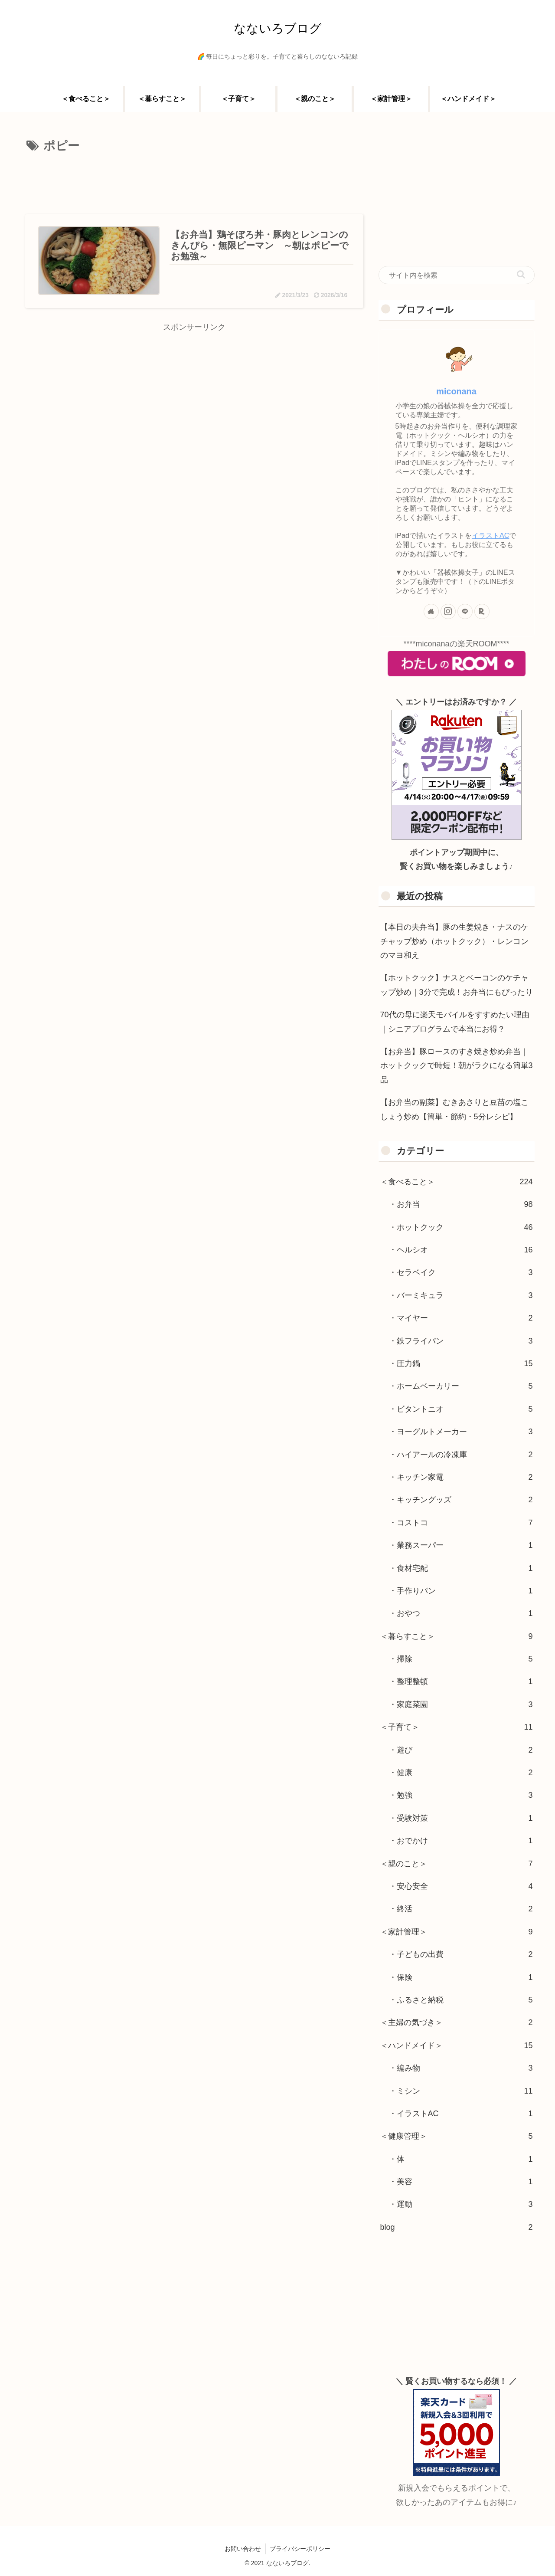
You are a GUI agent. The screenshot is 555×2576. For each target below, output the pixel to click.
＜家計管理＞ (456, 1932)
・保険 (461, 1977)
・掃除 (461, 1659)
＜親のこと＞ (456, 1864)
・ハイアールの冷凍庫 (461, 1455)
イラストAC (490, 535)
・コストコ (461, 1523)
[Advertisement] (194, 180)
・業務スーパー (461, 1545)
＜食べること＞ (456, 1182)
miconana (456, 391)
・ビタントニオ (461, 1409)
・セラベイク (461, 1272)
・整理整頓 (461, 1681)
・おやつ (461, 1613)
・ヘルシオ (461, 1250)
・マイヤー (461, 1318)
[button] (521, 274)
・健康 (461, 1773)
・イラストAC (461, 2113)
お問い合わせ (243, 2548)
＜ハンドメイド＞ (456, 2045)
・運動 (461, 2204)
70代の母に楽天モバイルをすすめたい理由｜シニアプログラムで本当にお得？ (454, 1021)
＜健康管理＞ (456, 2136)
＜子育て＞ (456, 1727)
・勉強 (461, 1795)
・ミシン (461, 2091)
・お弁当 (461, 1204)
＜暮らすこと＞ (456, 1636)
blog (456, 2227)
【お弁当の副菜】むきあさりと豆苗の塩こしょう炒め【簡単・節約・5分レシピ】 (454, 1109)
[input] (457, 275)
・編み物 (461, 2068)
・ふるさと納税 (461, 2000)
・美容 (461, 2182)
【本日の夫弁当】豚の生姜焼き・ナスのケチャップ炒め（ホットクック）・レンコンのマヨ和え (454, 941)
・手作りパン (461, 1591)
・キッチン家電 (461, 1477)
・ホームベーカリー (461, 1386)
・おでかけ (461, 1841)
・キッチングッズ (461, 1500)
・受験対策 (461, 1818)
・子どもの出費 (461, 1954)
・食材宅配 (461, 1568)
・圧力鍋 (461, 1363)
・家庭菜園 (461, 1704)
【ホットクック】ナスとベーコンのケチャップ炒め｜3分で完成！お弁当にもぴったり (456, 984)
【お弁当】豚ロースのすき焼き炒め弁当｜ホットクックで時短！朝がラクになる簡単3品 (456, 1065)
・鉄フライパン (461, 1341)
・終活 (461, 1909)
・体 (461, 2159)
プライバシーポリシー (300, 2548)
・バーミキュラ (461, 1295)
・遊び (461, 1750)
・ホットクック (461, 1227)
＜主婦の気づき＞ (456, 2022)
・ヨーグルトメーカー (461, 1432)
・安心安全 (461, 1886)
